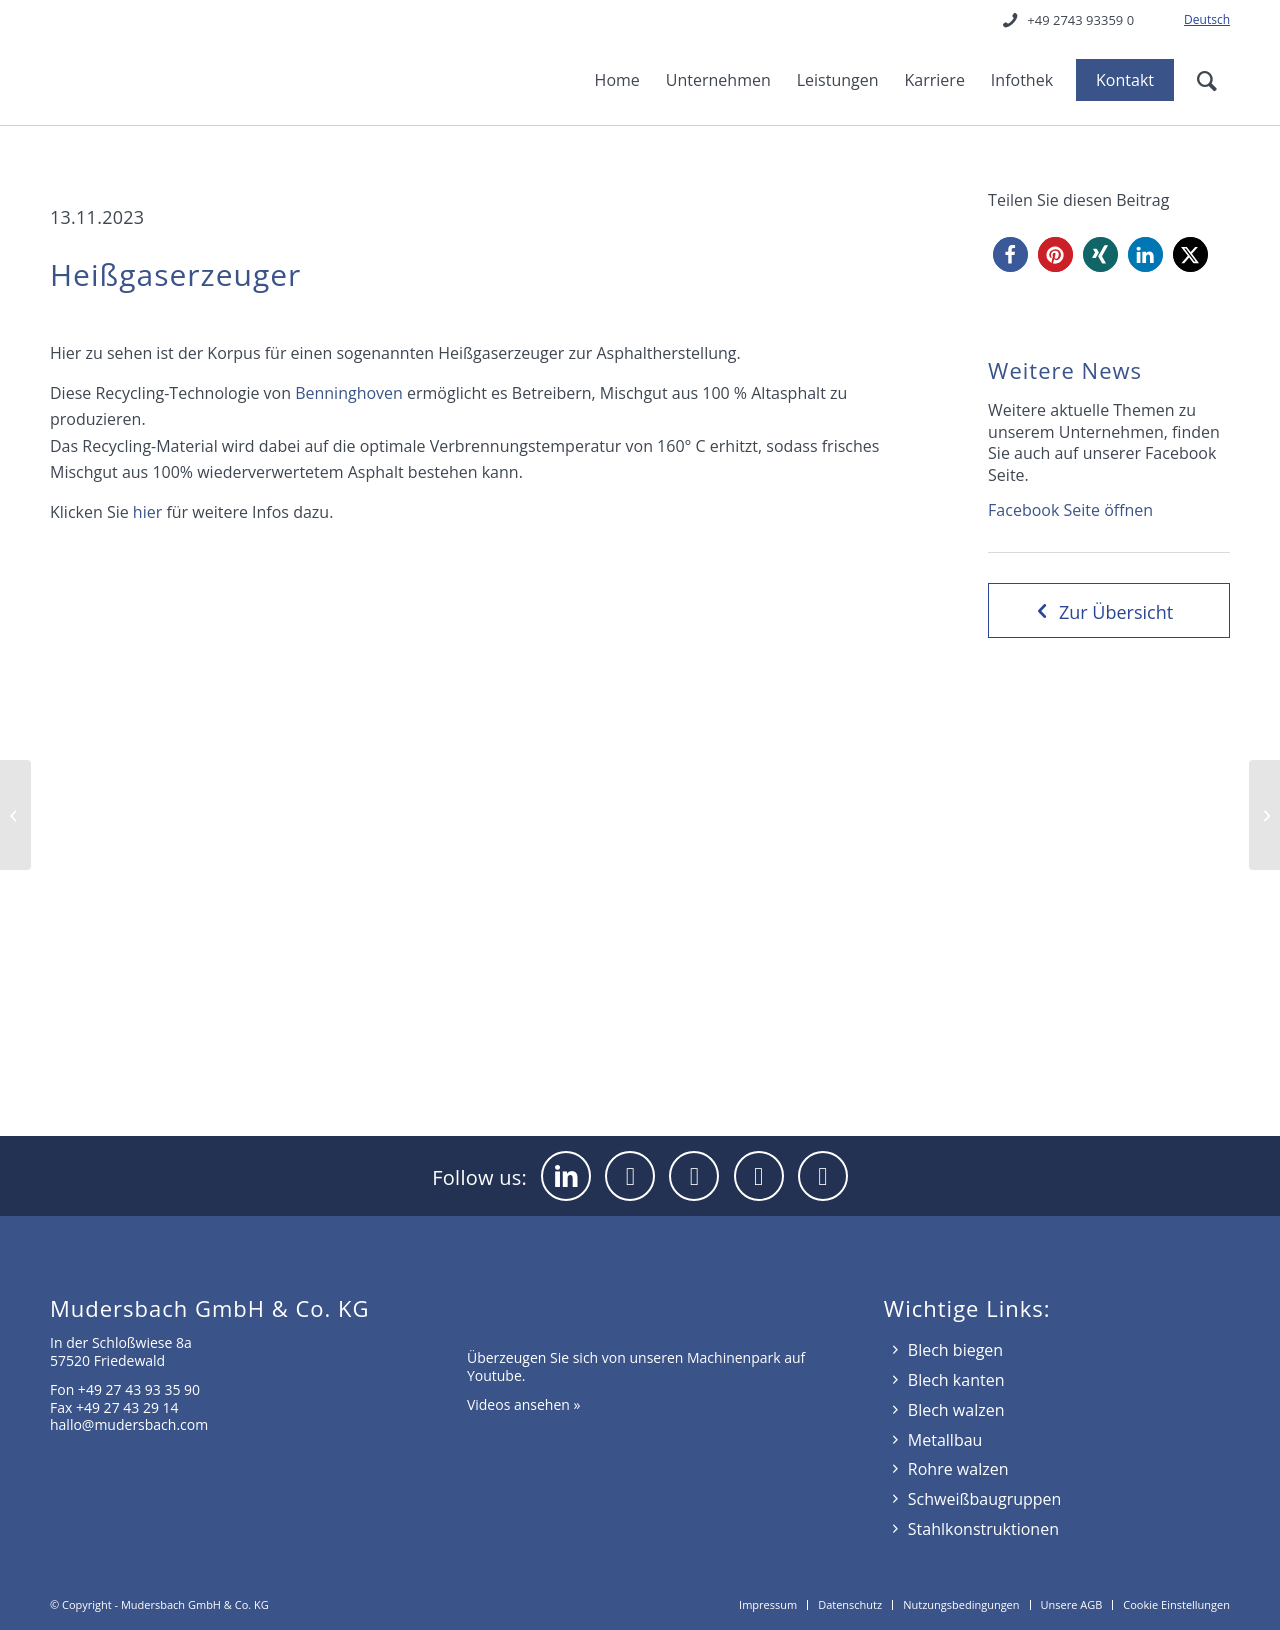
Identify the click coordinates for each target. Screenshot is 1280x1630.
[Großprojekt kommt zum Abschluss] (1264, 815)
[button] (1010, 254)
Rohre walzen (958, 1469)
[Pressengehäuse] (15, 815)
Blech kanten (956, 1380)
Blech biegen (955, 1350)
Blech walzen (956, 1410)
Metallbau (945, 1440)
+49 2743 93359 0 (1080, 20)
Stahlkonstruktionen (983, 1529)
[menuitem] (1202, 20)
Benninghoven (349, 393)
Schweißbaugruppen (985, 1499)
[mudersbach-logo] (171, 65)
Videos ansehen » (524, 1404)
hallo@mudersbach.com (129, 1424)
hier (147, 512)
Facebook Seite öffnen (1070, 510)
